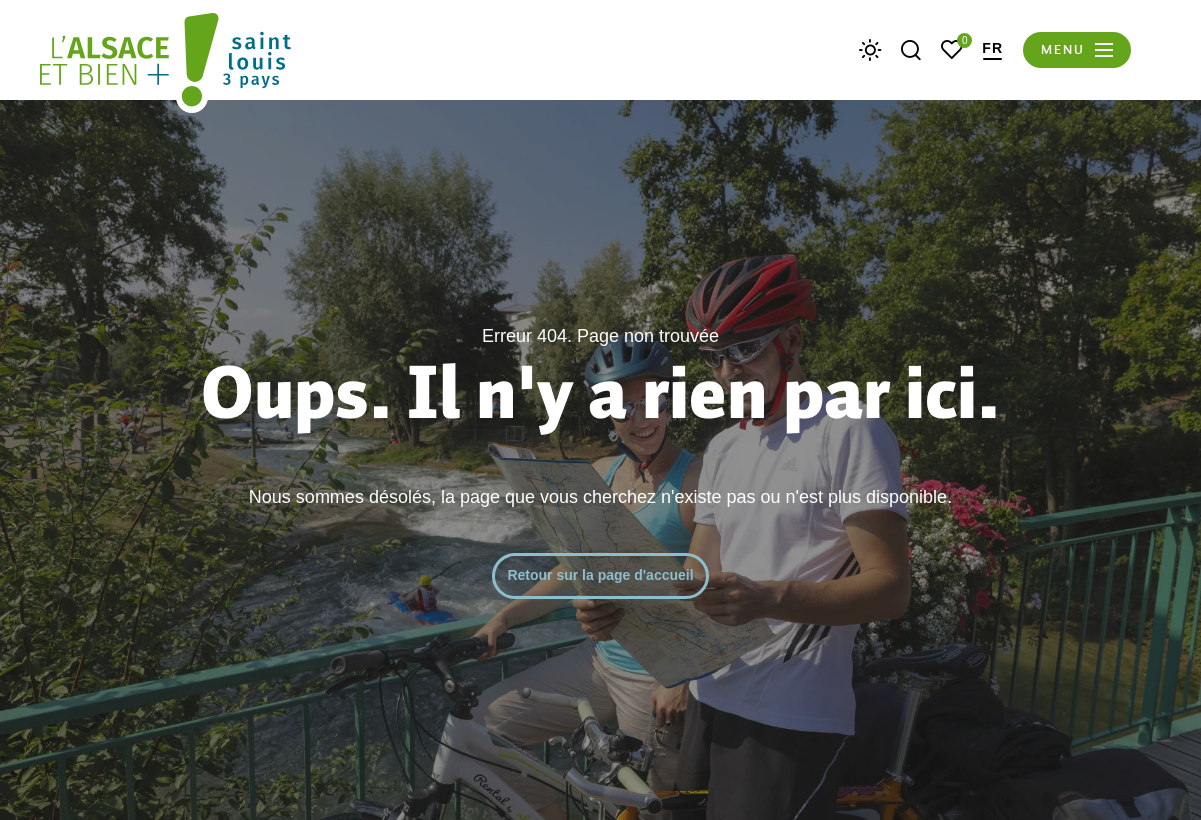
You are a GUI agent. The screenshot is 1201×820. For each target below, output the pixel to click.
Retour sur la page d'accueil (600, 575)
